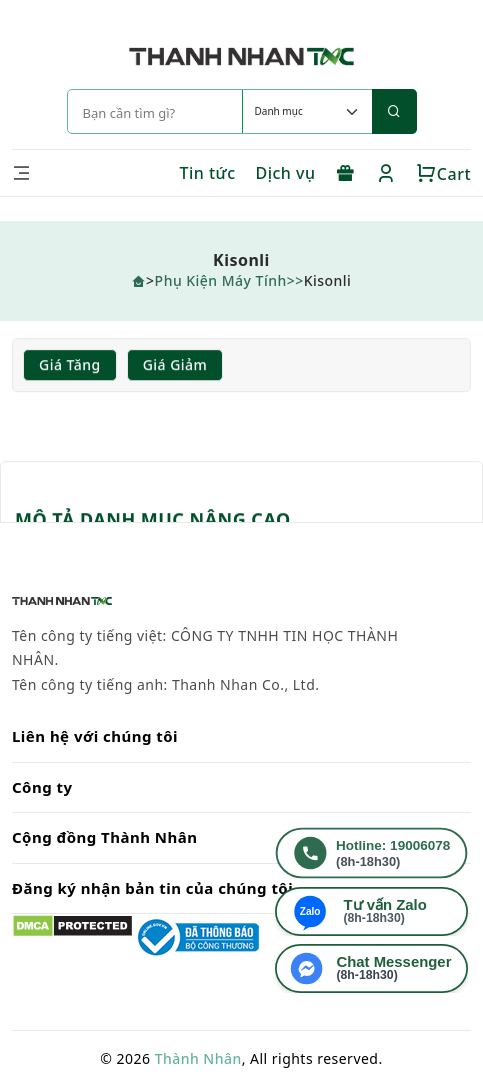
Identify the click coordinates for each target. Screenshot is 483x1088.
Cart (443, 174)
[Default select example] (307, 111)
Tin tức (207, 173)
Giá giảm (175, 364)
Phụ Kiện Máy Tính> (225, 280)
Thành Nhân (198, 1058)
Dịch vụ (286, 173)
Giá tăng (70, 364)
